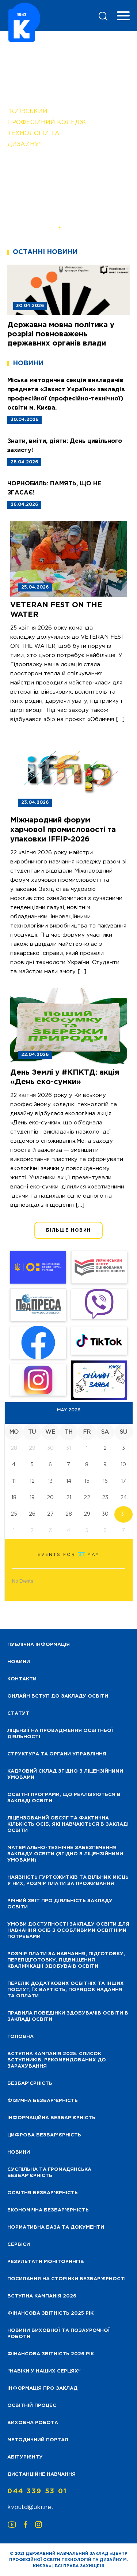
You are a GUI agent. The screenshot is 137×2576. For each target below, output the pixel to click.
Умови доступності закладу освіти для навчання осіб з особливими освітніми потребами (68, 1930)
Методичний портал (37, 2440)
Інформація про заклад (42, 2388)
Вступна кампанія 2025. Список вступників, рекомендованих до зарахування (56, 2060)
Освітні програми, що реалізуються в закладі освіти (64, 1798)
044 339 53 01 (37, 2491)
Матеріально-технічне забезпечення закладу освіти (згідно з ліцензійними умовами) (65, 1854)
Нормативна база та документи (55, 2227)
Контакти (22, 1679)
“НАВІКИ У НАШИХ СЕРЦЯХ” (44, 2371)
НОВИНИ (18, 1662)
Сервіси (18, 2245)
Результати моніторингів (45, 2262)
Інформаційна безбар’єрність (51, 2118)
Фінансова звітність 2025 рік (50, 2313)
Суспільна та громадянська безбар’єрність (49, 2173)
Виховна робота (32, 2423)
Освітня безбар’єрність (42, 2193)
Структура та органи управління (56, 1754)
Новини (18, 2152)
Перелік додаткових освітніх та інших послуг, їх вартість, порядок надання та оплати (65, 1990)
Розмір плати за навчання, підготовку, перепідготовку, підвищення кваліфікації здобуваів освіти (66, 1960)
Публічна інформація (38, 1645)
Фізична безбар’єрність (42, 2101)
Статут (18, 1713)
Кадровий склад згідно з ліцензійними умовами (65, 1774)
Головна (20, 2037)
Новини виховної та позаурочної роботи (58, 2334)
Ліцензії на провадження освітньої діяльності (60, 1734)
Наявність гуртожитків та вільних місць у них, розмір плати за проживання (68, 1880)
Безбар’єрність (29, 2084)
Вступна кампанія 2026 (41, 2296)
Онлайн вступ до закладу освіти (57, 1696)
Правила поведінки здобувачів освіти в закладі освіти (67, 2016)
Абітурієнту (25, 2457)
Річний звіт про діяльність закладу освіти (60, 1904)
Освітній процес (31, 2406)
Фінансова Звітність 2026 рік (50, 2354)
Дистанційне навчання (41, 2474)
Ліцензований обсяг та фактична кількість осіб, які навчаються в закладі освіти (68, 1824)
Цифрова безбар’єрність (44, 2135)
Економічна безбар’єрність (48, 2210)
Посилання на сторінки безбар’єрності (66, 2279)
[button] (59, 227)
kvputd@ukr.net (30, 2507)
